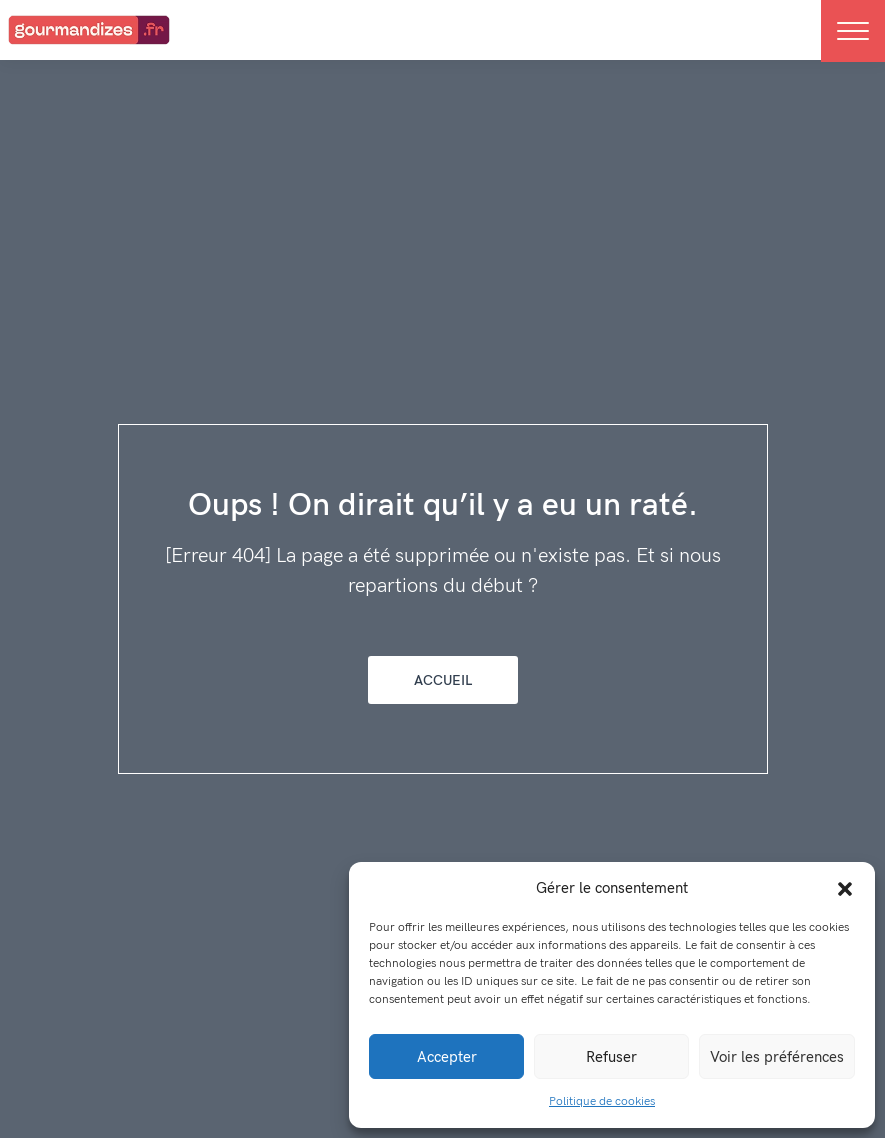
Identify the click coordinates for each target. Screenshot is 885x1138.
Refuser (611, 1057)
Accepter (447, 1057)
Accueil (443, 680)
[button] (845, 888)
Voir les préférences (777, 1057)
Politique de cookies (602, 1101)
